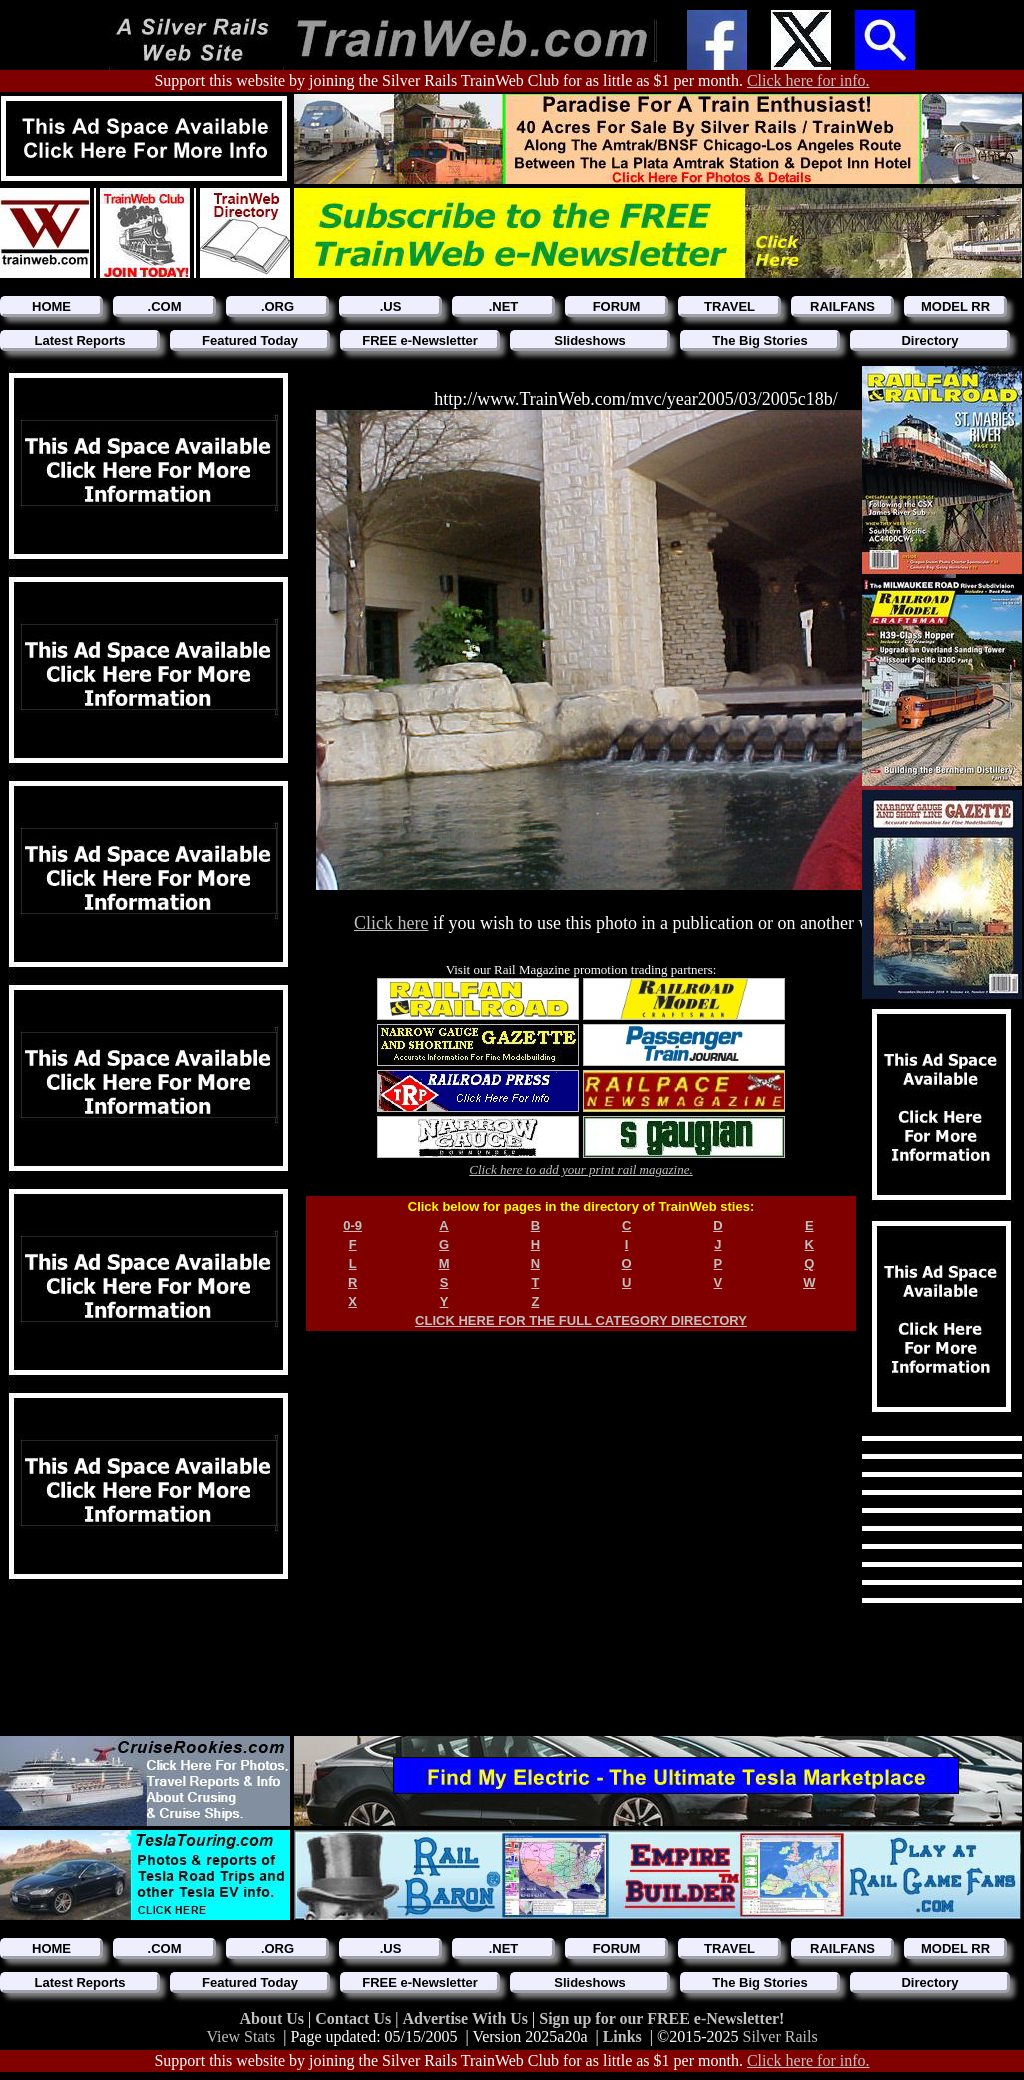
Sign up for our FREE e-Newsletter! (661, 2018)
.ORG (277, 306)
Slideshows (590, 340)
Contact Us (355, 2018)
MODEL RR (955, 306)
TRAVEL (729, 306)
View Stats (240, 2036)
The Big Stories (759, 340)
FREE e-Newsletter (420, 340)
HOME (51, 306)
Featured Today (250, 340)
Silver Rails (780, 2036)
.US (391, 306)
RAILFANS (842, 306)
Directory (929, 340)
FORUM (617, 306)
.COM (165, 306)
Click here (391, 923)
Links (622, 2036)
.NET (504, 306)
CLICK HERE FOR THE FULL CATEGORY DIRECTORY (581, 1320)
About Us (274, 2018)
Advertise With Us (467, 2018)
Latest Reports (79, 340)
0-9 (352, 1225)
